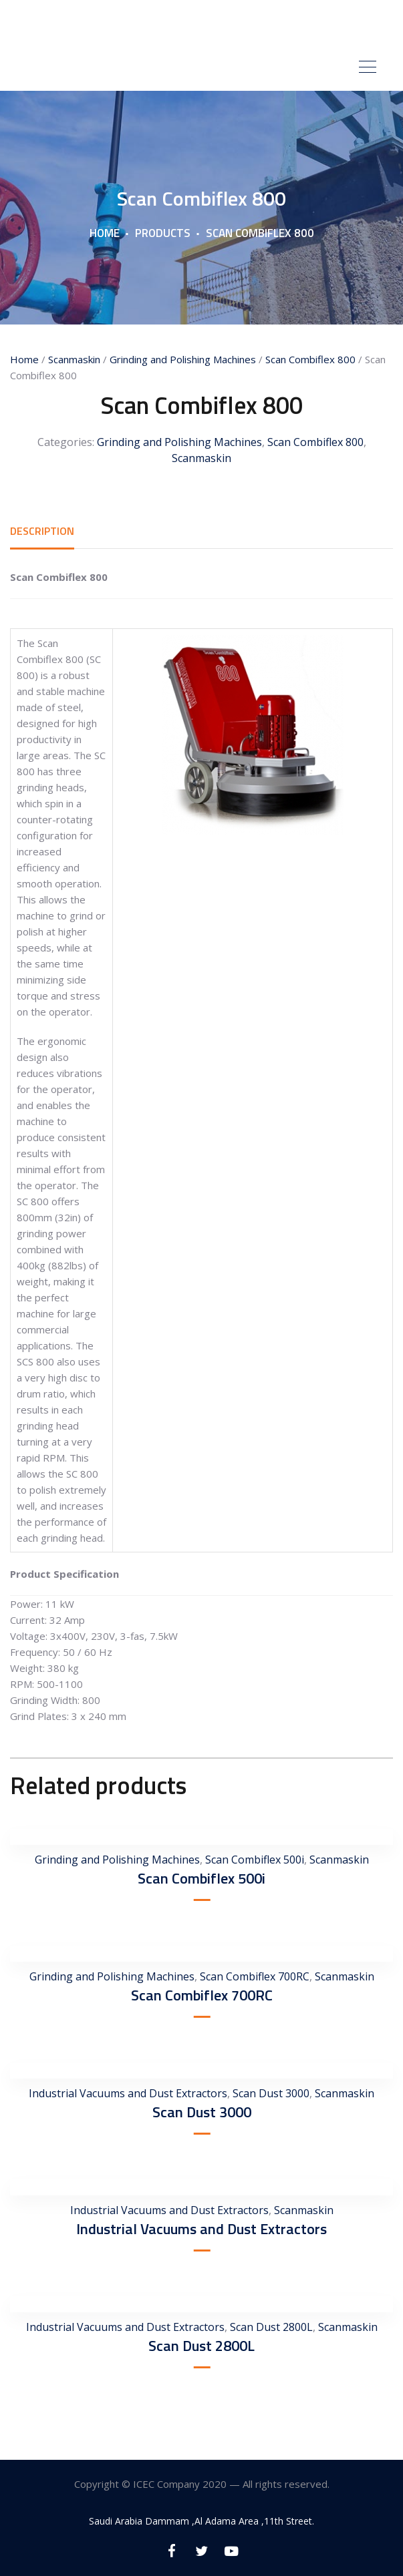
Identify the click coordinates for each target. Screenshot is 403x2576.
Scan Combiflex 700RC (254, 1976)
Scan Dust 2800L (271, 2327)
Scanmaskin (74, 359)
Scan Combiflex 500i (254, 1859)
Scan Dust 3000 (271, 2093)
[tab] (42, 531)
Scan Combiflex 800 (310, 359)
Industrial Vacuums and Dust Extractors (128, 2093)
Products (162, 233)
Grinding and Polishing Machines (183, 359)
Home (105, 233)
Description (42, 531)
